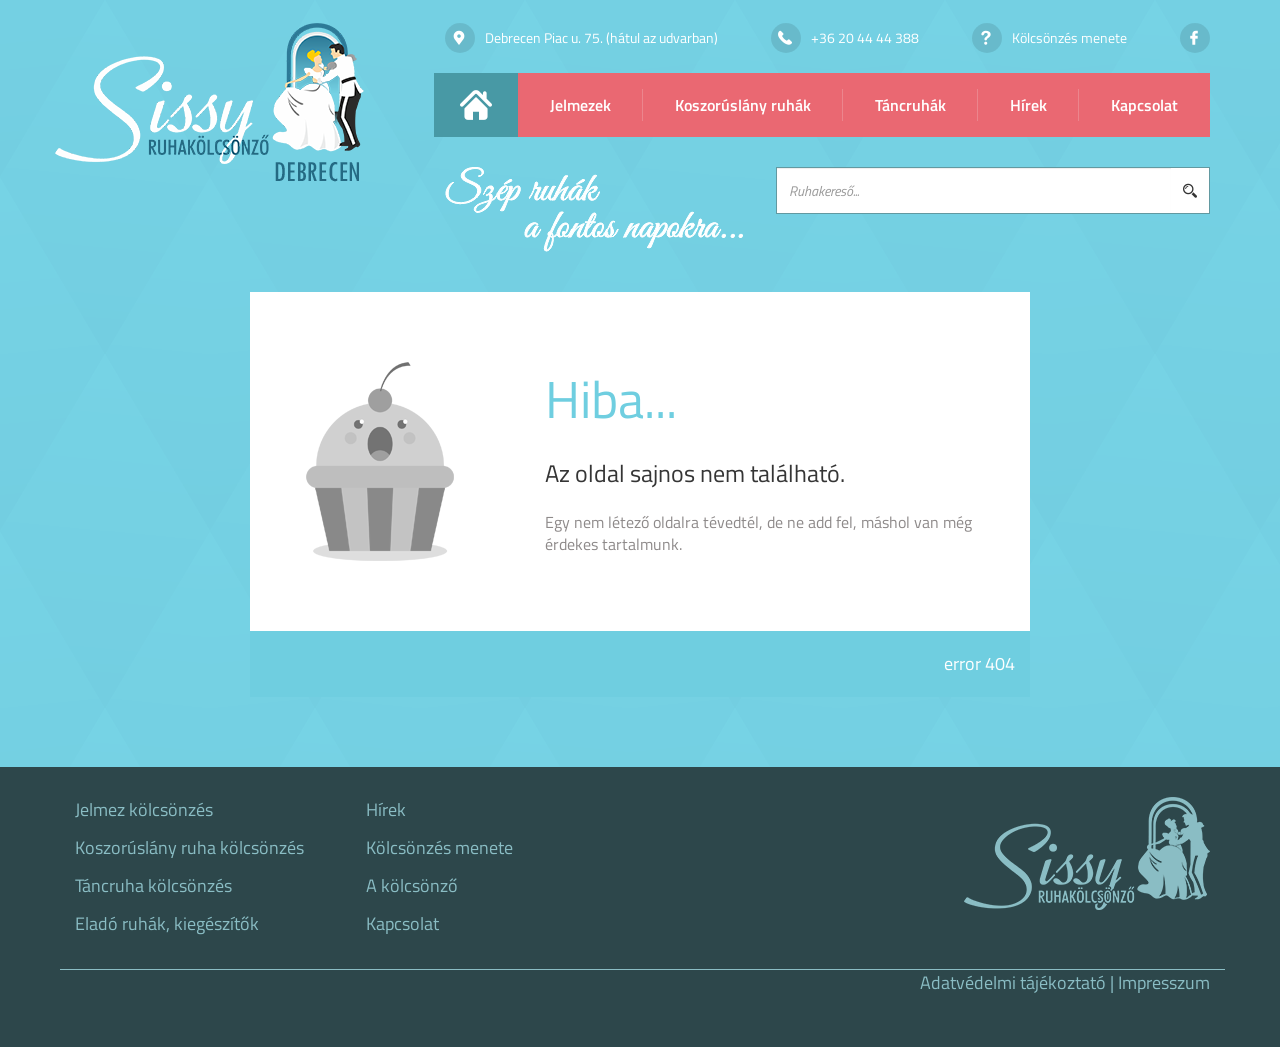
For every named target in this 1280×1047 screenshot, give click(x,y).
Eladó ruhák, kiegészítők (167, 924)
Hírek (1028, 105)
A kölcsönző (412, 886)
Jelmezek (580, 105)
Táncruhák (910, 105)
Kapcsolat (1144, 105)
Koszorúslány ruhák (743, 105)
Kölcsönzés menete (439, 848)
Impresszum (1164, 982)
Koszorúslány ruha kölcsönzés (189, 848)
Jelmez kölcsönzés (144, 810)
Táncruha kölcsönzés (153, 886)
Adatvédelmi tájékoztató (1013, 982)
